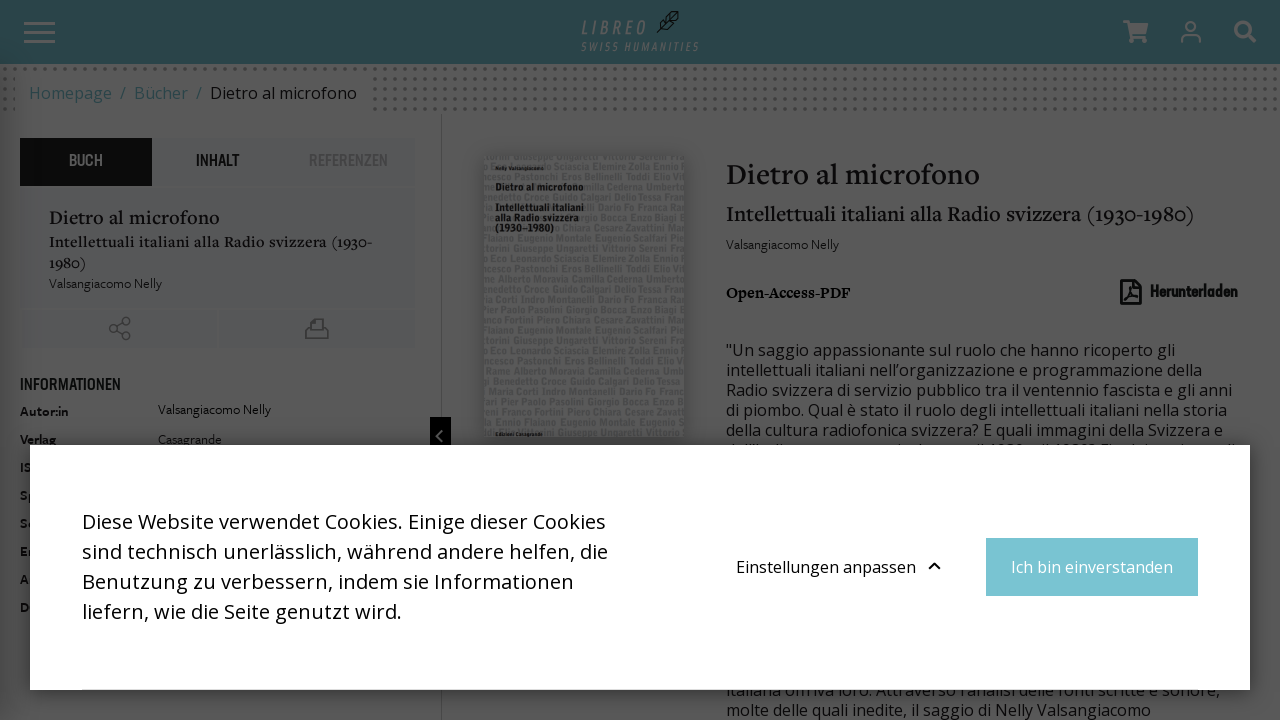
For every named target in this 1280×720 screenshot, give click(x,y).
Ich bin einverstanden (1092, 567)
